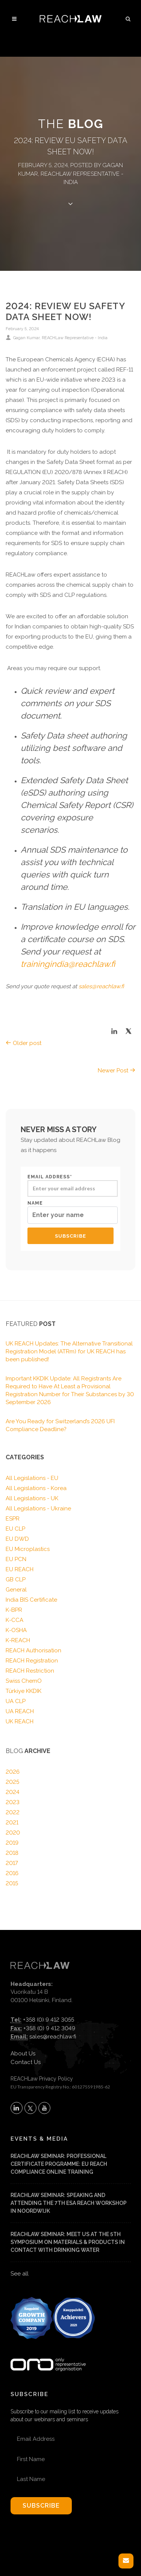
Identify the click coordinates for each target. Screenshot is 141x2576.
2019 (12, 1842)
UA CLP (16, 1701)
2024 (13, 1792)
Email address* (72, 1185)
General (16, 1589)
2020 (13, 1832)
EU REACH (19, 1569)
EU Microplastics (28, 1549)
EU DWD (17, 1539)
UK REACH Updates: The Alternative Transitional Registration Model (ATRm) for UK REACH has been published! (69, 1351)
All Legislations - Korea (36, 1488)
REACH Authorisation (33, 1650)
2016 (12, 1873)
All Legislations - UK (32, 1498)
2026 (13, 1771)
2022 (13, 1812)
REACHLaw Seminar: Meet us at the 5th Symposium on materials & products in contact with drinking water (68, 2242)
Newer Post (116, 1070)
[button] (128, 17)
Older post (23, 1043)
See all (20, 2273)
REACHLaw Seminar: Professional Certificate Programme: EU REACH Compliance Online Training (59, 2164)
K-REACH (18, 1640)
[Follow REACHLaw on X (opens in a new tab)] (30, 2108)
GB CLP (16, 1579)
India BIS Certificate (31, 1599)
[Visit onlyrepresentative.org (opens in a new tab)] (48, 2354)
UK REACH (19, 1721)
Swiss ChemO (24, 1681)
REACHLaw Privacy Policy (42, 2079)
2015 (12, 1883)
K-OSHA (16, 1630)
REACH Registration (32, 1660)
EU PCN (16, 1559)
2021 (12, 1822)
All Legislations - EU (32, 1478)
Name (72, 1212)
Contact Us (26, 2062)
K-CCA (14, 1620)
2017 (12, 1863)
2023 (13, 1802)
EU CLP (15, 1528)
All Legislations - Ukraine (38, 1508)
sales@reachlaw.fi (52, 2036)
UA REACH (20, 1711)
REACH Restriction (30, 1670)
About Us (23, 2053)
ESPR (13, 1518)
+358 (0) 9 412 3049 (49, 2028)
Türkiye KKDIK (23, 1691)
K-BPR (14, 1610)
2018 (12, 1853)
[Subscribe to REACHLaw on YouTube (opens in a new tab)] (44, 2108)
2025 (12, 1782)
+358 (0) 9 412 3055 (48, 2019)
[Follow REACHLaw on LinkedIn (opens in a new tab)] (17, 2108)
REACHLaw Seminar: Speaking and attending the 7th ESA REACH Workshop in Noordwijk (69, 2203)
